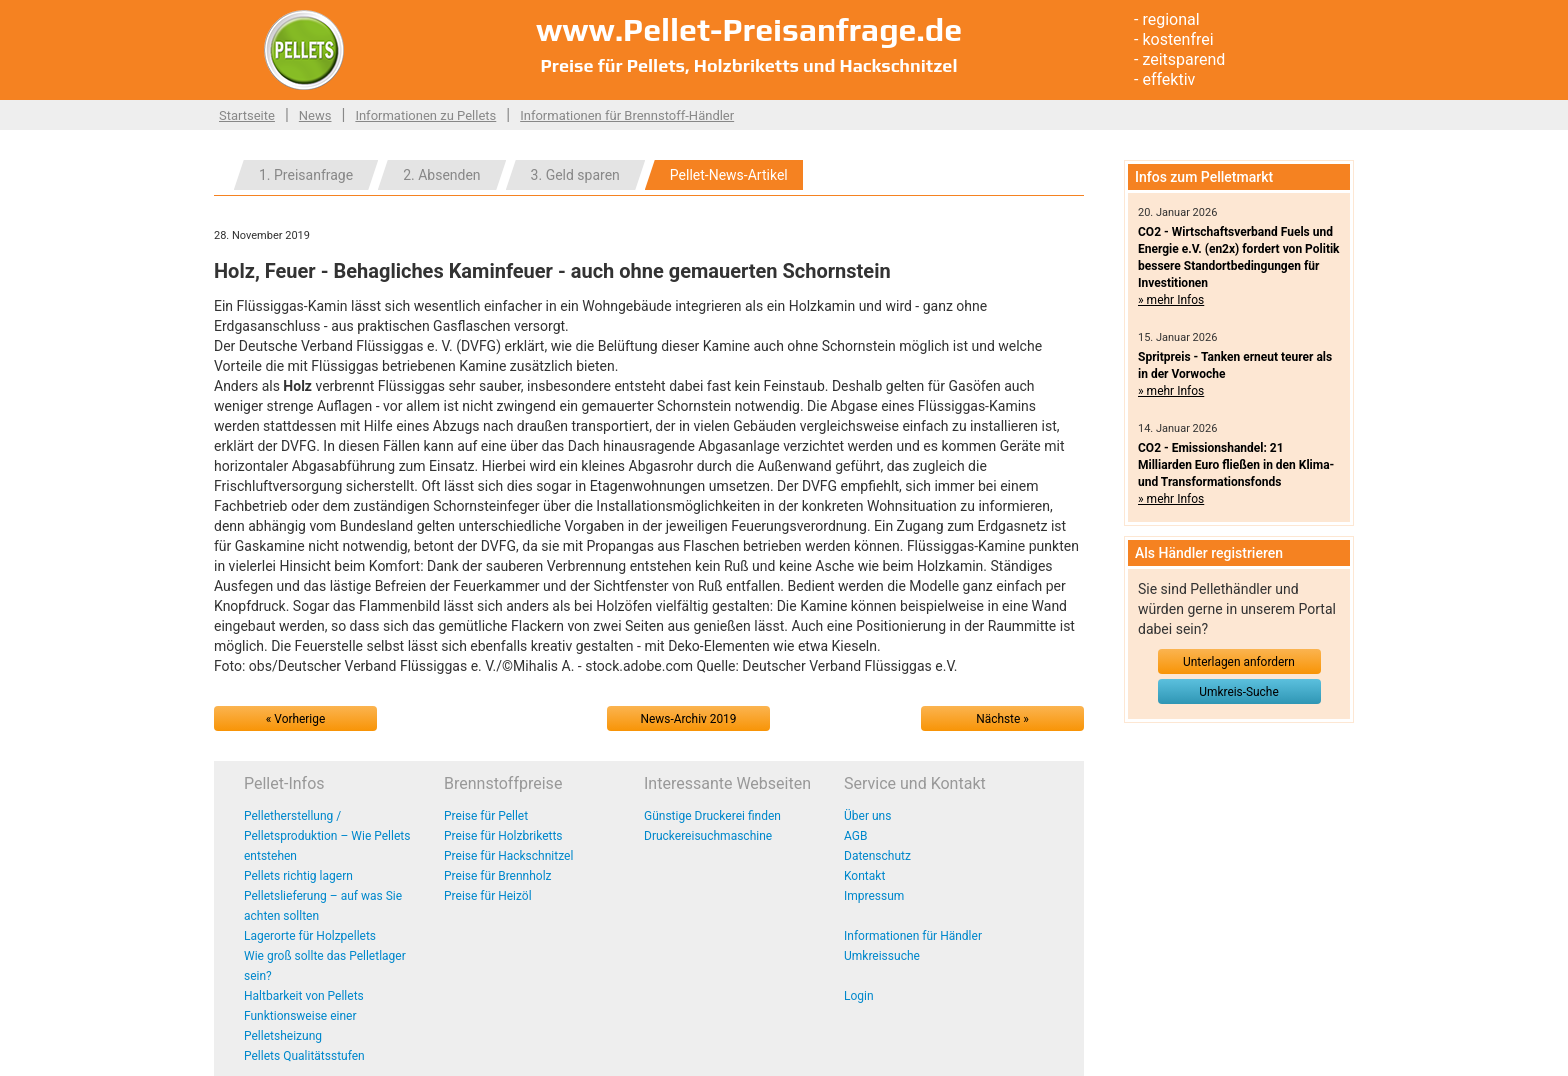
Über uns (867, 816)
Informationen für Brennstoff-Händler (627, 115)
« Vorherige (295, 719)
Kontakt (864, 876)
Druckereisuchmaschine (708, 836)
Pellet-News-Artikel (729, 175)
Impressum (874, 896)
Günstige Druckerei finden (712, 816)
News (315, 115)
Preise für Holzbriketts (503, 836)
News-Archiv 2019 (689, 719)
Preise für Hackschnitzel (508, 856)
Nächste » (1002, 719)
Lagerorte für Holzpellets (310, 936)
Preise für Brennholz (498, 876)
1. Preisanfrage (306, 175)
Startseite (247, 115)
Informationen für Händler (913, 936)
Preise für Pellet (486, 816)
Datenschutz (877, 856)
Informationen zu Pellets (425, 115)
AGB (855, 836)
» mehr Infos (1171, 300)
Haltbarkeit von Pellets (304, 996)
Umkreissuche (882, 956)
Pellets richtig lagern (298, 876)
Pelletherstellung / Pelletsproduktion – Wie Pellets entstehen (327, 836)
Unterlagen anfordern (1239, 662)
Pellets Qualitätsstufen (304, 1056)
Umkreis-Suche (1238, 692)
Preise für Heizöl (488, 896)
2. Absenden (441, 175)
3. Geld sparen (575, 175)
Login (859, 996)
